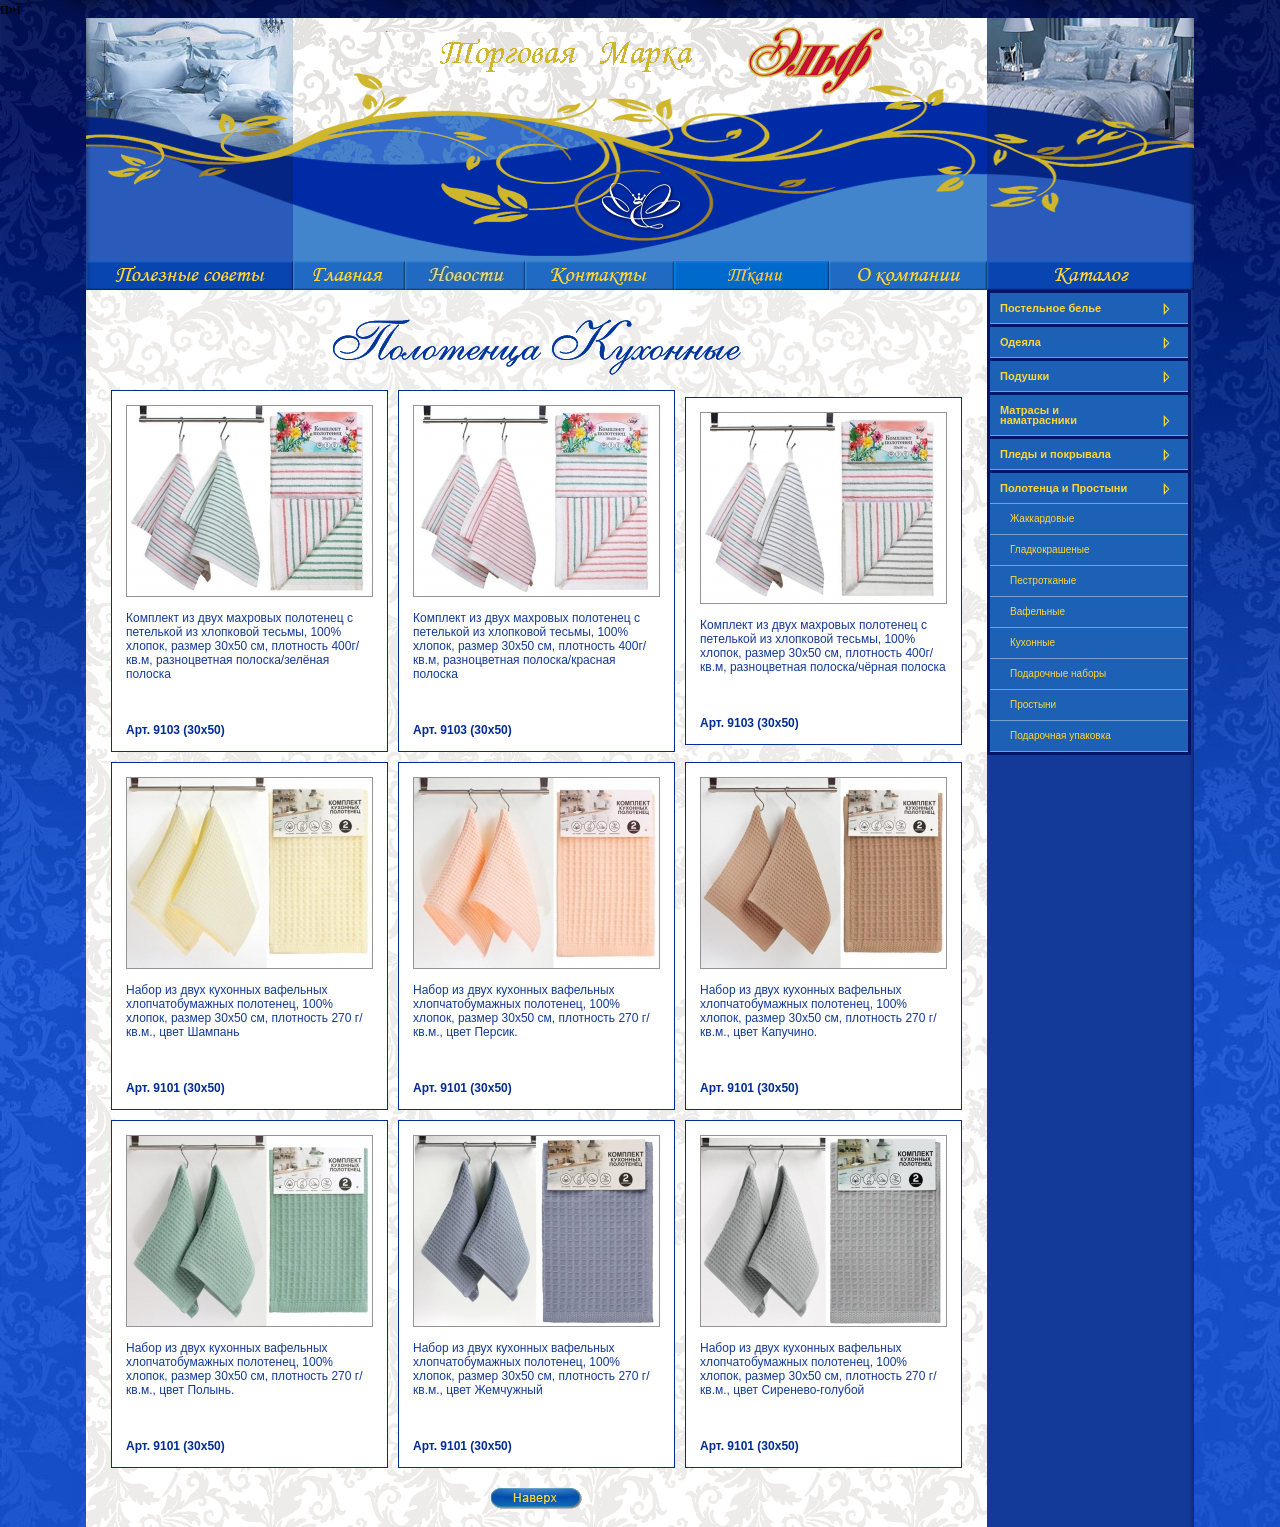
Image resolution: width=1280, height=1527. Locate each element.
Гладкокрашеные (1050, 549)
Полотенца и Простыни (1089, 488)
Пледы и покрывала (1089, 454)
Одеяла (1089, 342)
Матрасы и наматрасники (1089, 415)
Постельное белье (1089, 308)
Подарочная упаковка (1060, 735)
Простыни (1033, 704)
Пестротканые (1043, 580)
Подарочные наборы (1058, 673)
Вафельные (1037, 611)
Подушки (1089, 376)
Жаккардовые (1042, 518)
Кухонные (1032, 642)
